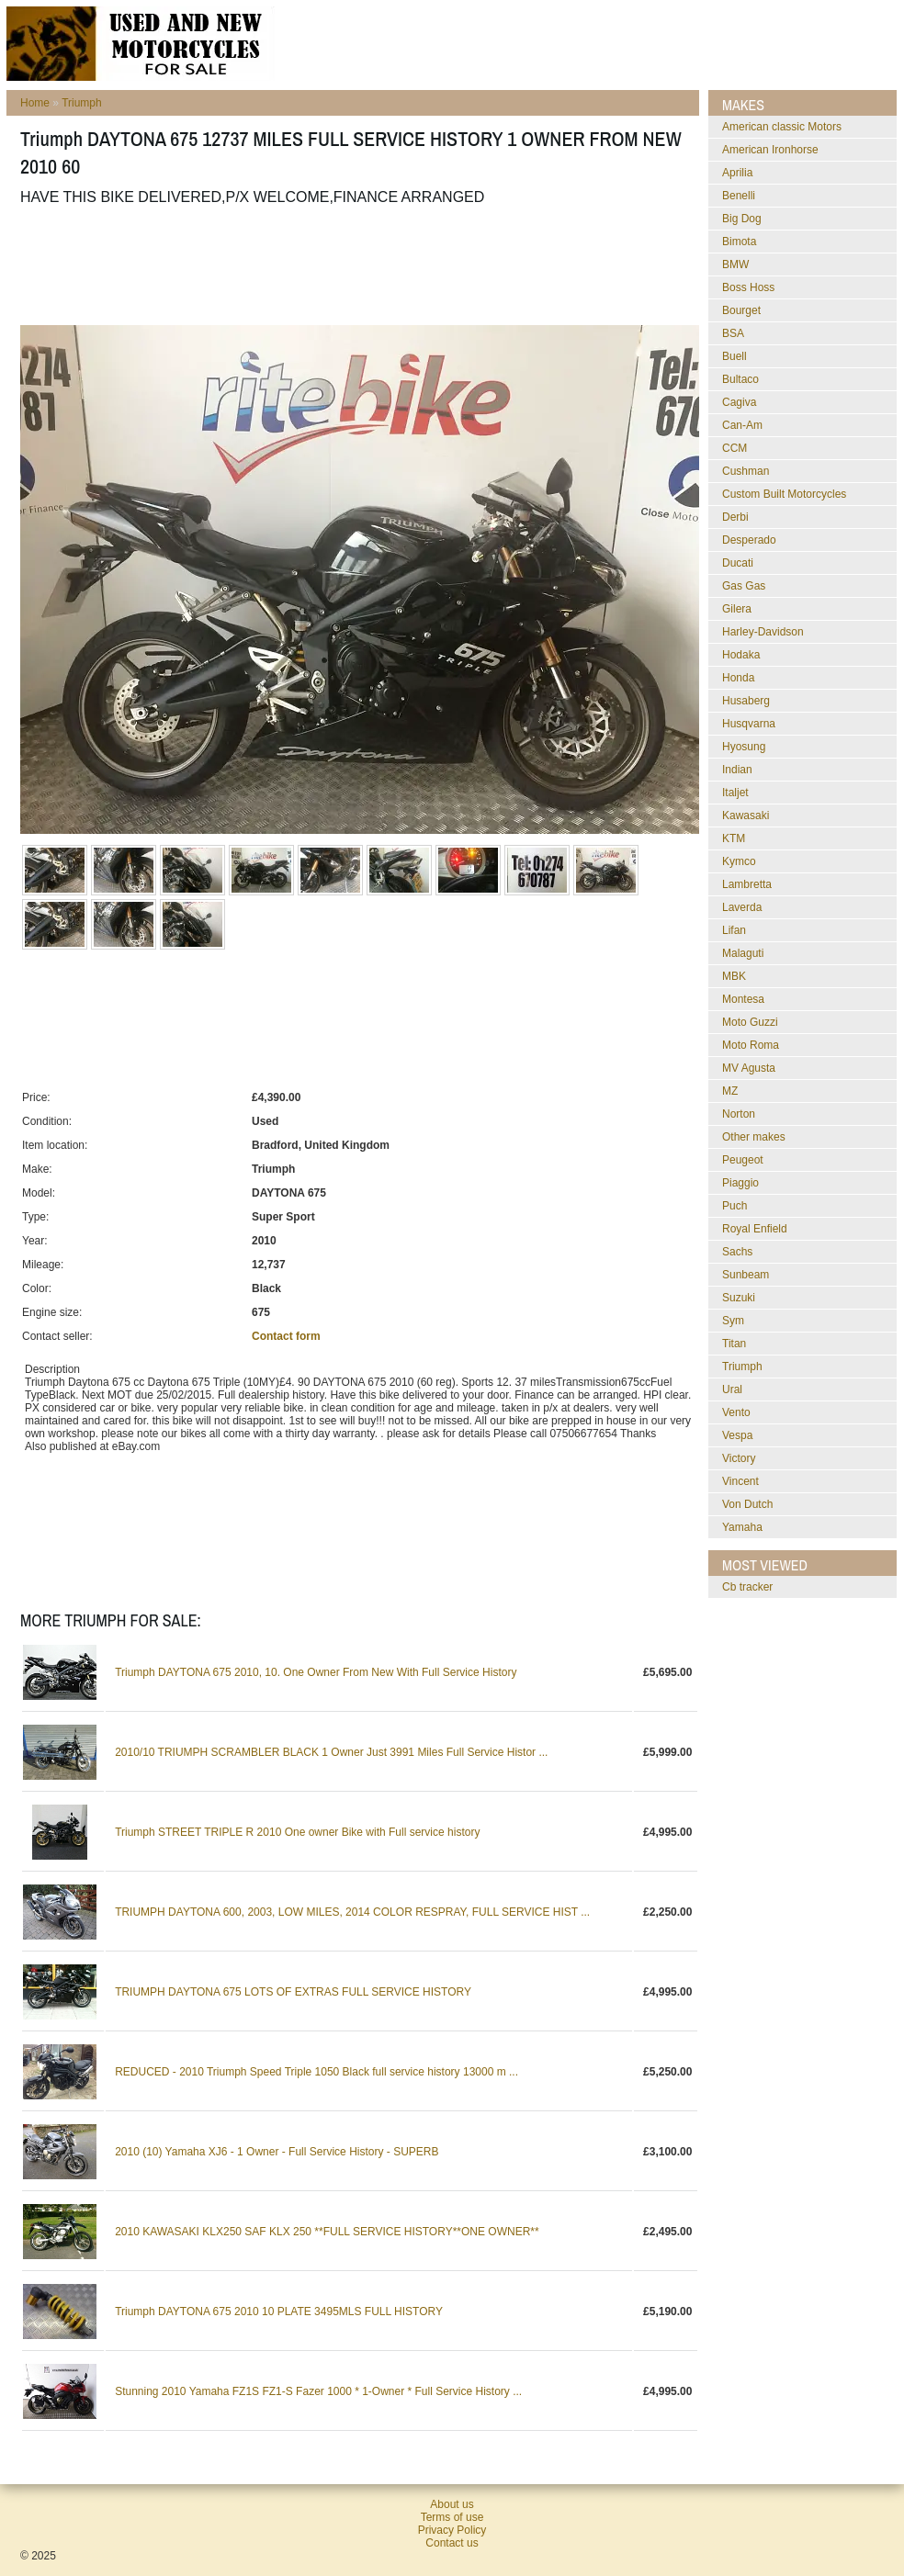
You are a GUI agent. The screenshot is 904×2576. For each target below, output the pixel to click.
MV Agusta (748, 1068)
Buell (734, 356)
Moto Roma (750, 1045)
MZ (730, 1091)
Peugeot (742, 1159)
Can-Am (742, 425)
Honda (738, 677)
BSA (733, 333)
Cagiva (739, 402)
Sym (733, 1320)
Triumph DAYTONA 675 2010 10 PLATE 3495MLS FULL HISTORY (279, 2311)
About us (451, 2504)
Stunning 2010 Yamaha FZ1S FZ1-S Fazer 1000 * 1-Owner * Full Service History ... (318, 2391)
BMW (735, 264)
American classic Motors (782, 126)
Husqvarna (748, 723)
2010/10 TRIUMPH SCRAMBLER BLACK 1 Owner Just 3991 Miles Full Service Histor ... (331, 1752)
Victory (738, 1458)
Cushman (745, 471)
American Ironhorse (770, 149)
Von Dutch (747, 1504)
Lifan (734, 930)
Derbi (735, 517)
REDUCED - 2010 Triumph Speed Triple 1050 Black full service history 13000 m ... (316, 2071)
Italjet (735, 792)
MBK (734, 976)
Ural (732, 1389)
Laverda (742, 907)
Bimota (739, 241)
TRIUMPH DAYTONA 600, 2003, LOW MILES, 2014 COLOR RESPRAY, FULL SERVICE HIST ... (352, 1912)
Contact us (451, 2543)
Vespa (737, 1435)
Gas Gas (743, 585)
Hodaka (741, 654)
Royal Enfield (754, 1228)
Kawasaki (745, 815)
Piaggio (740, 1182)
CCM (734, 448)
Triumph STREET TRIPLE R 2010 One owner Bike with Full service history (297, 1832)
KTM (733, 838)
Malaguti (742, 953)
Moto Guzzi (750, 1022)
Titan (734, 1343)
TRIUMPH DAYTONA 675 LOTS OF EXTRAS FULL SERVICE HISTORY (293, 1991)
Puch (734, 1205)
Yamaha (742, 1527)
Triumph (82, 102)
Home (35, 102)
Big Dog (742, 218)
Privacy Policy (452, 2530)
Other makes (753, 1137)
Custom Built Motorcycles (784, 494)
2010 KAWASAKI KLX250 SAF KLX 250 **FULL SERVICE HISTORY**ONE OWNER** (327, 2231)
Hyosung (743, 746)
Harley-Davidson (763, 631)
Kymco (739, 861)
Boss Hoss (748, 287)
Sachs (737, 1251)
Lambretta (747, 884)
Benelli (738, 195)
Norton (738, 1114)
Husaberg (746, 700)
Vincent (740, 1481)
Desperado (749, 540)
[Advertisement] (354, 265)
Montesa (743, 999)
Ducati (737, 563)
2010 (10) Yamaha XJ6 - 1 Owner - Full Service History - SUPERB (276, 2151)
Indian (737, 769)
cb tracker (747, 1586)
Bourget (741, 310)
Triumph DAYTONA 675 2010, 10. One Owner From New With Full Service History (315, 1672)
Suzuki (738, 1297)
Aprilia (737, 172)
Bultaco (740, 379)
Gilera (736, 608)
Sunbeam (745, 1274)
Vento (736, 1412)
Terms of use (452, 2517)
